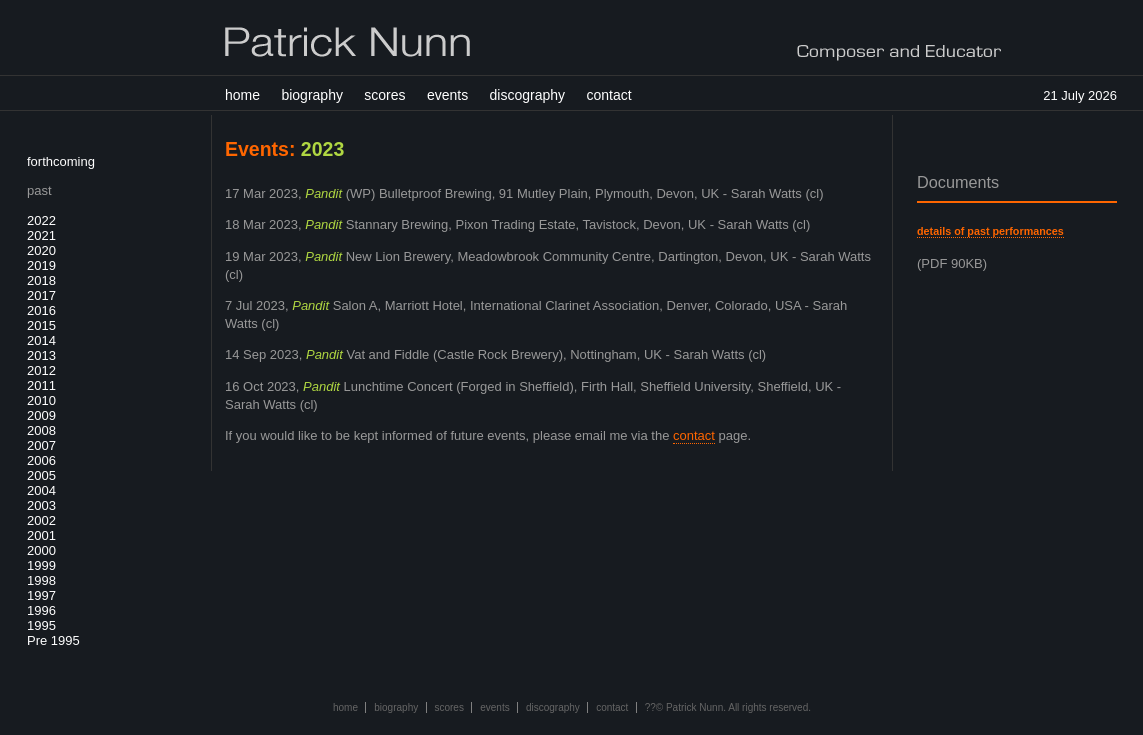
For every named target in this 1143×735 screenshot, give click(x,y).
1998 (41, 580)
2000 (41, 550)
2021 (41, 235)
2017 (41, 295)
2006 (41, 460)
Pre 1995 (53, 640)
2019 (41, 265)
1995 (41, 625)
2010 (41, 400)
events (447, 95)
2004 (41, 490)
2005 (41, 475)
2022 (41, 220)
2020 (41, 250)
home (242, 95)
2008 (41, 430)
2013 (41, 355)
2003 (41, 505)
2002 (41, 520)
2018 (41, 280)
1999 (41, 565)
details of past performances (990, 231)
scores (384, 95)
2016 (41, 310)
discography (528, 95)
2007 (41, 445)
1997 (41, 595)
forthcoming (61, 161)
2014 (41, 340)
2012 (41, 370)
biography (312, 95)
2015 (41, 325)
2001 (41, 535)
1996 (41, 610)
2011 (41, 385)
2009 (41, 415)
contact (608, 95)
